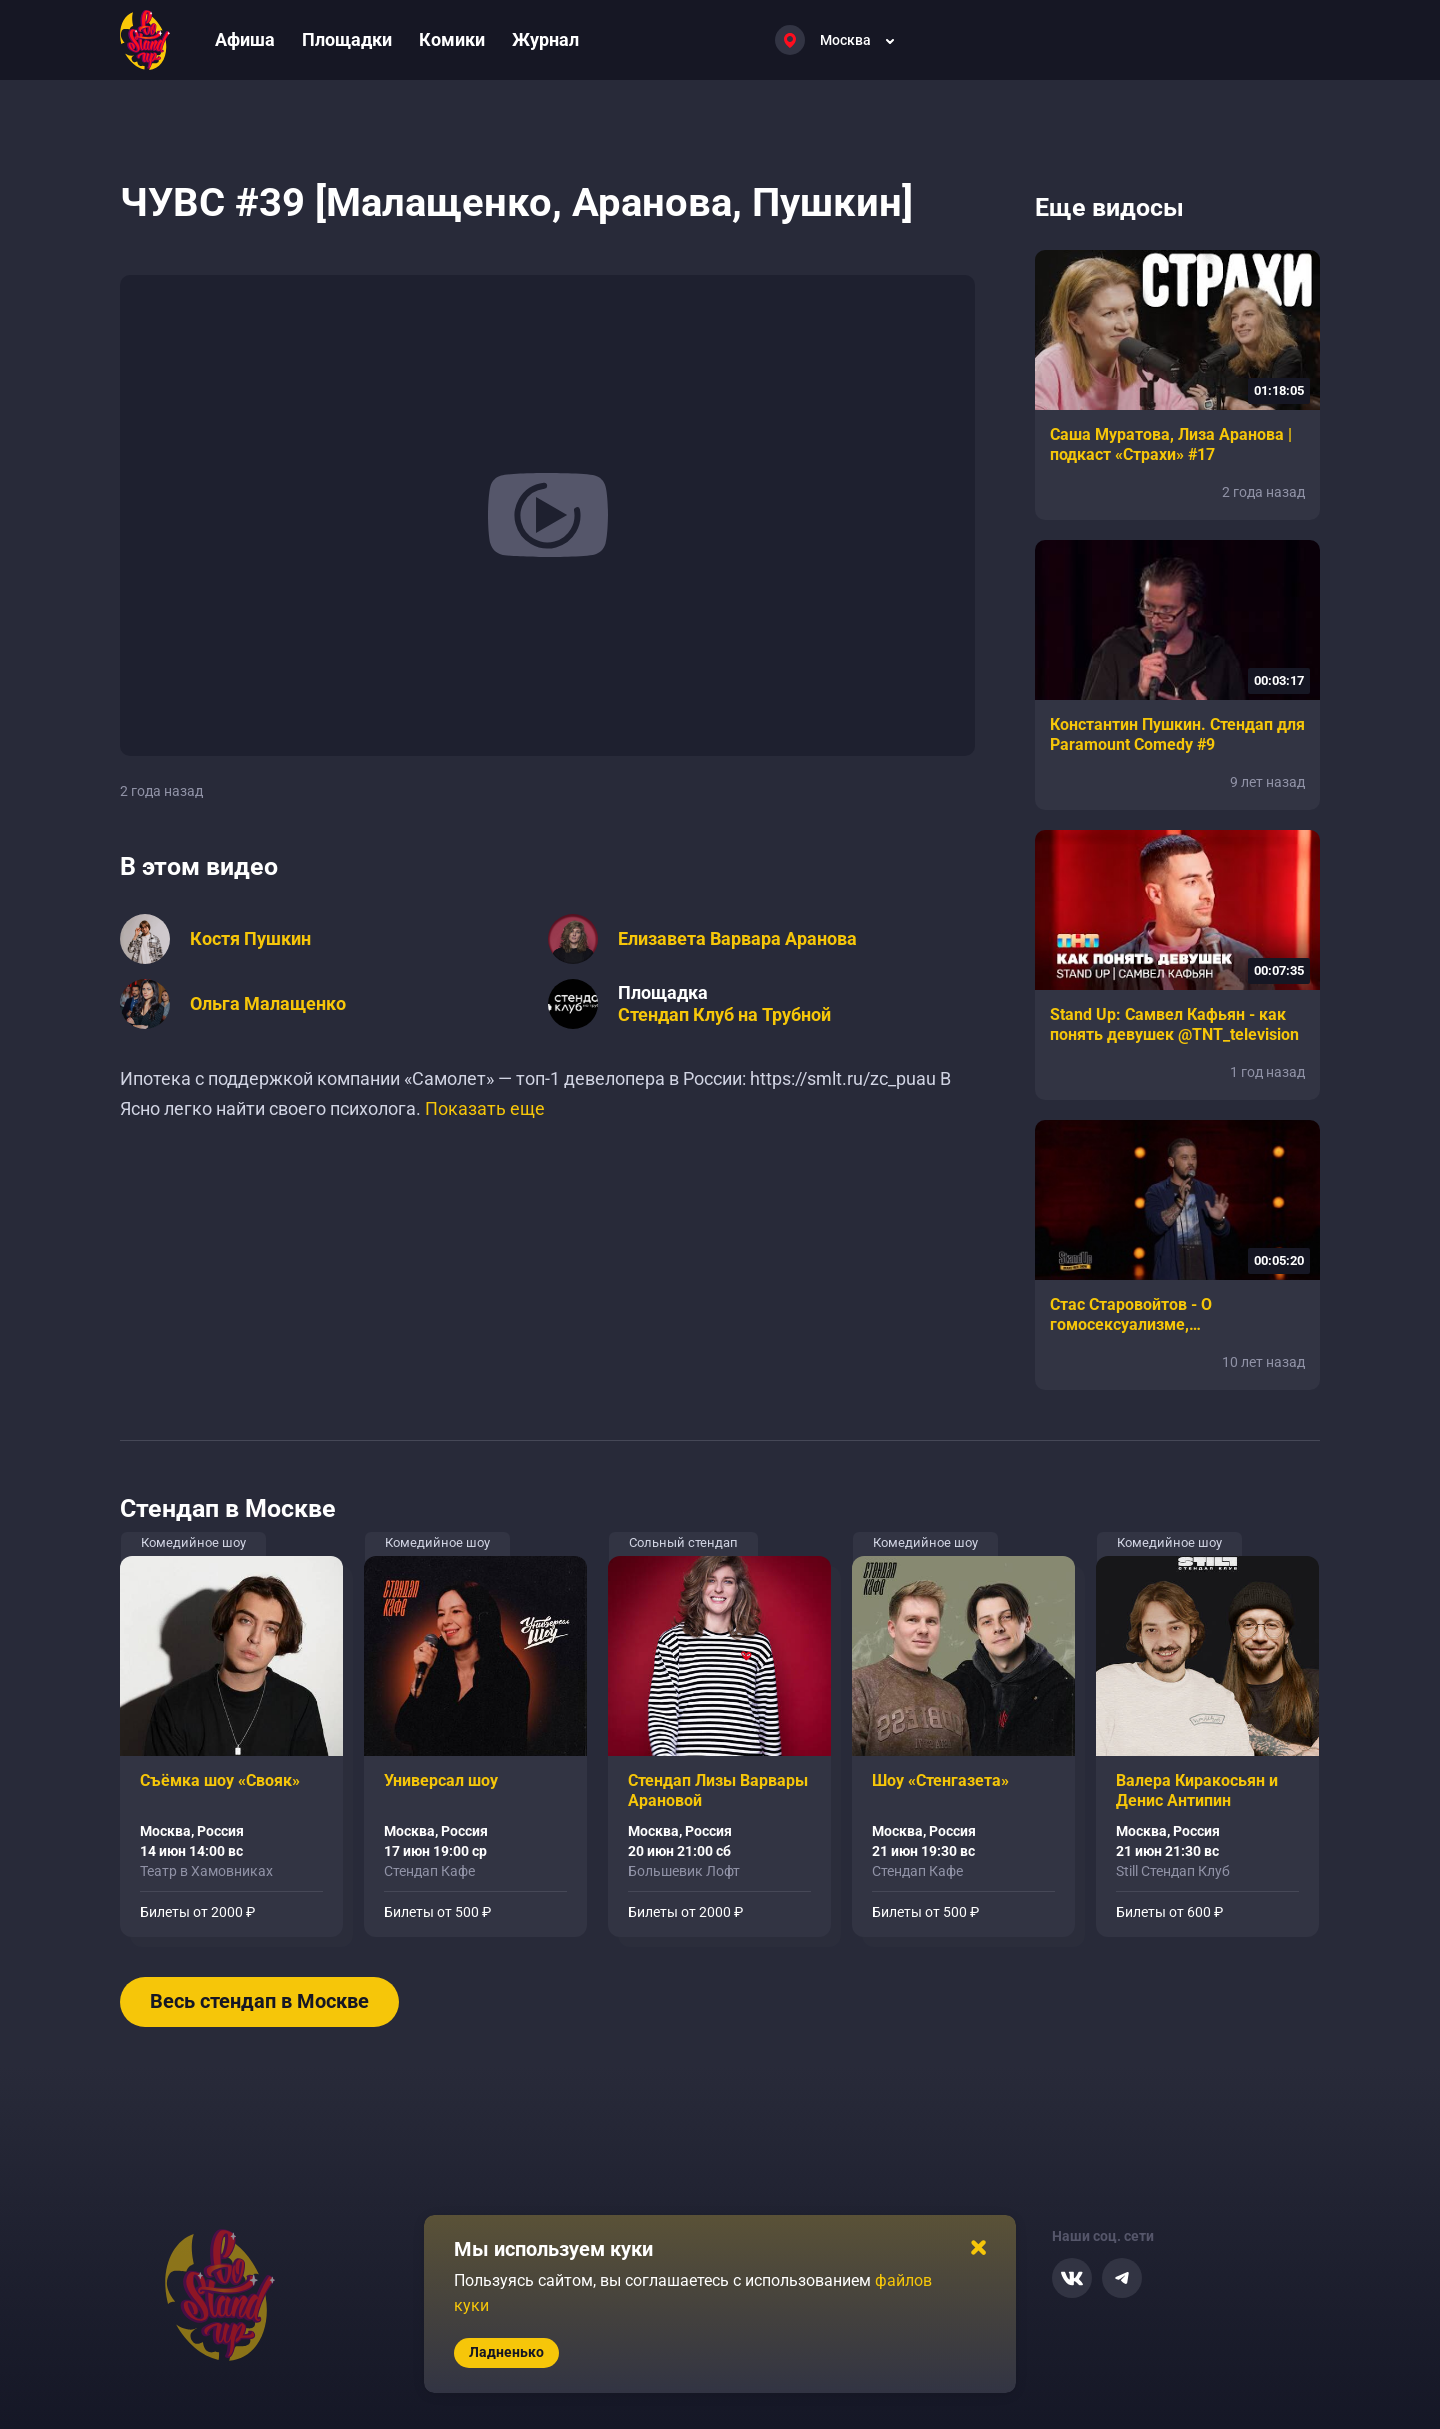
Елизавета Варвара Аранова (737, 939)
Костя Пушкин (250, 939)
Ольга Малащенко (268, 1004)
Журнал (545, 39)
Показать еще (485, 1108)
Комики (452, 39)
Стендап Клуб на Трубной (724, 1015)
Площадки (347, 39)
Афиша (245, 39)
